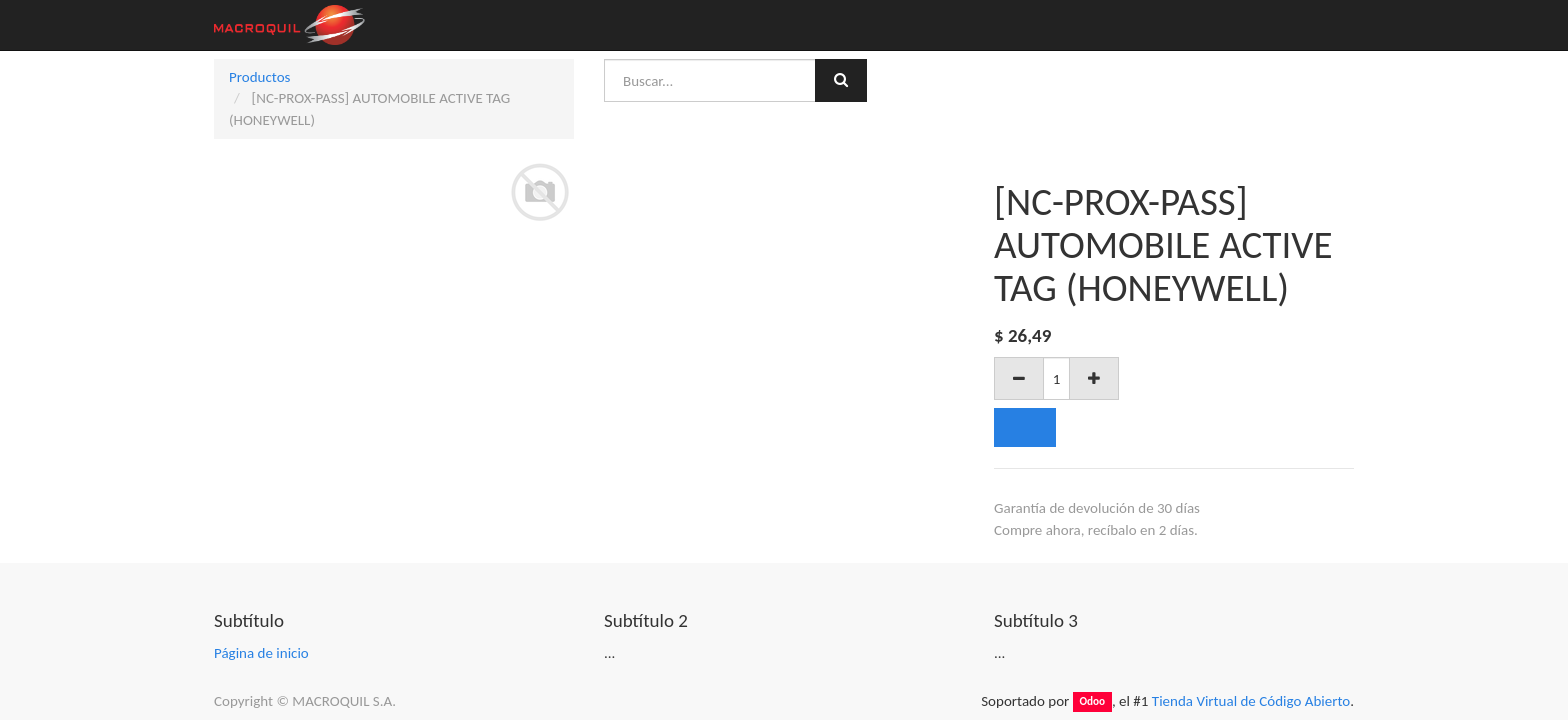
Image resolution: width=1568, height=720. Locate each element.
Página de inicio (261, 653)
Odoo (1092, 702)
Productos (259, 77)
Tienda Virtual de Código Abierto (1251, 701)
